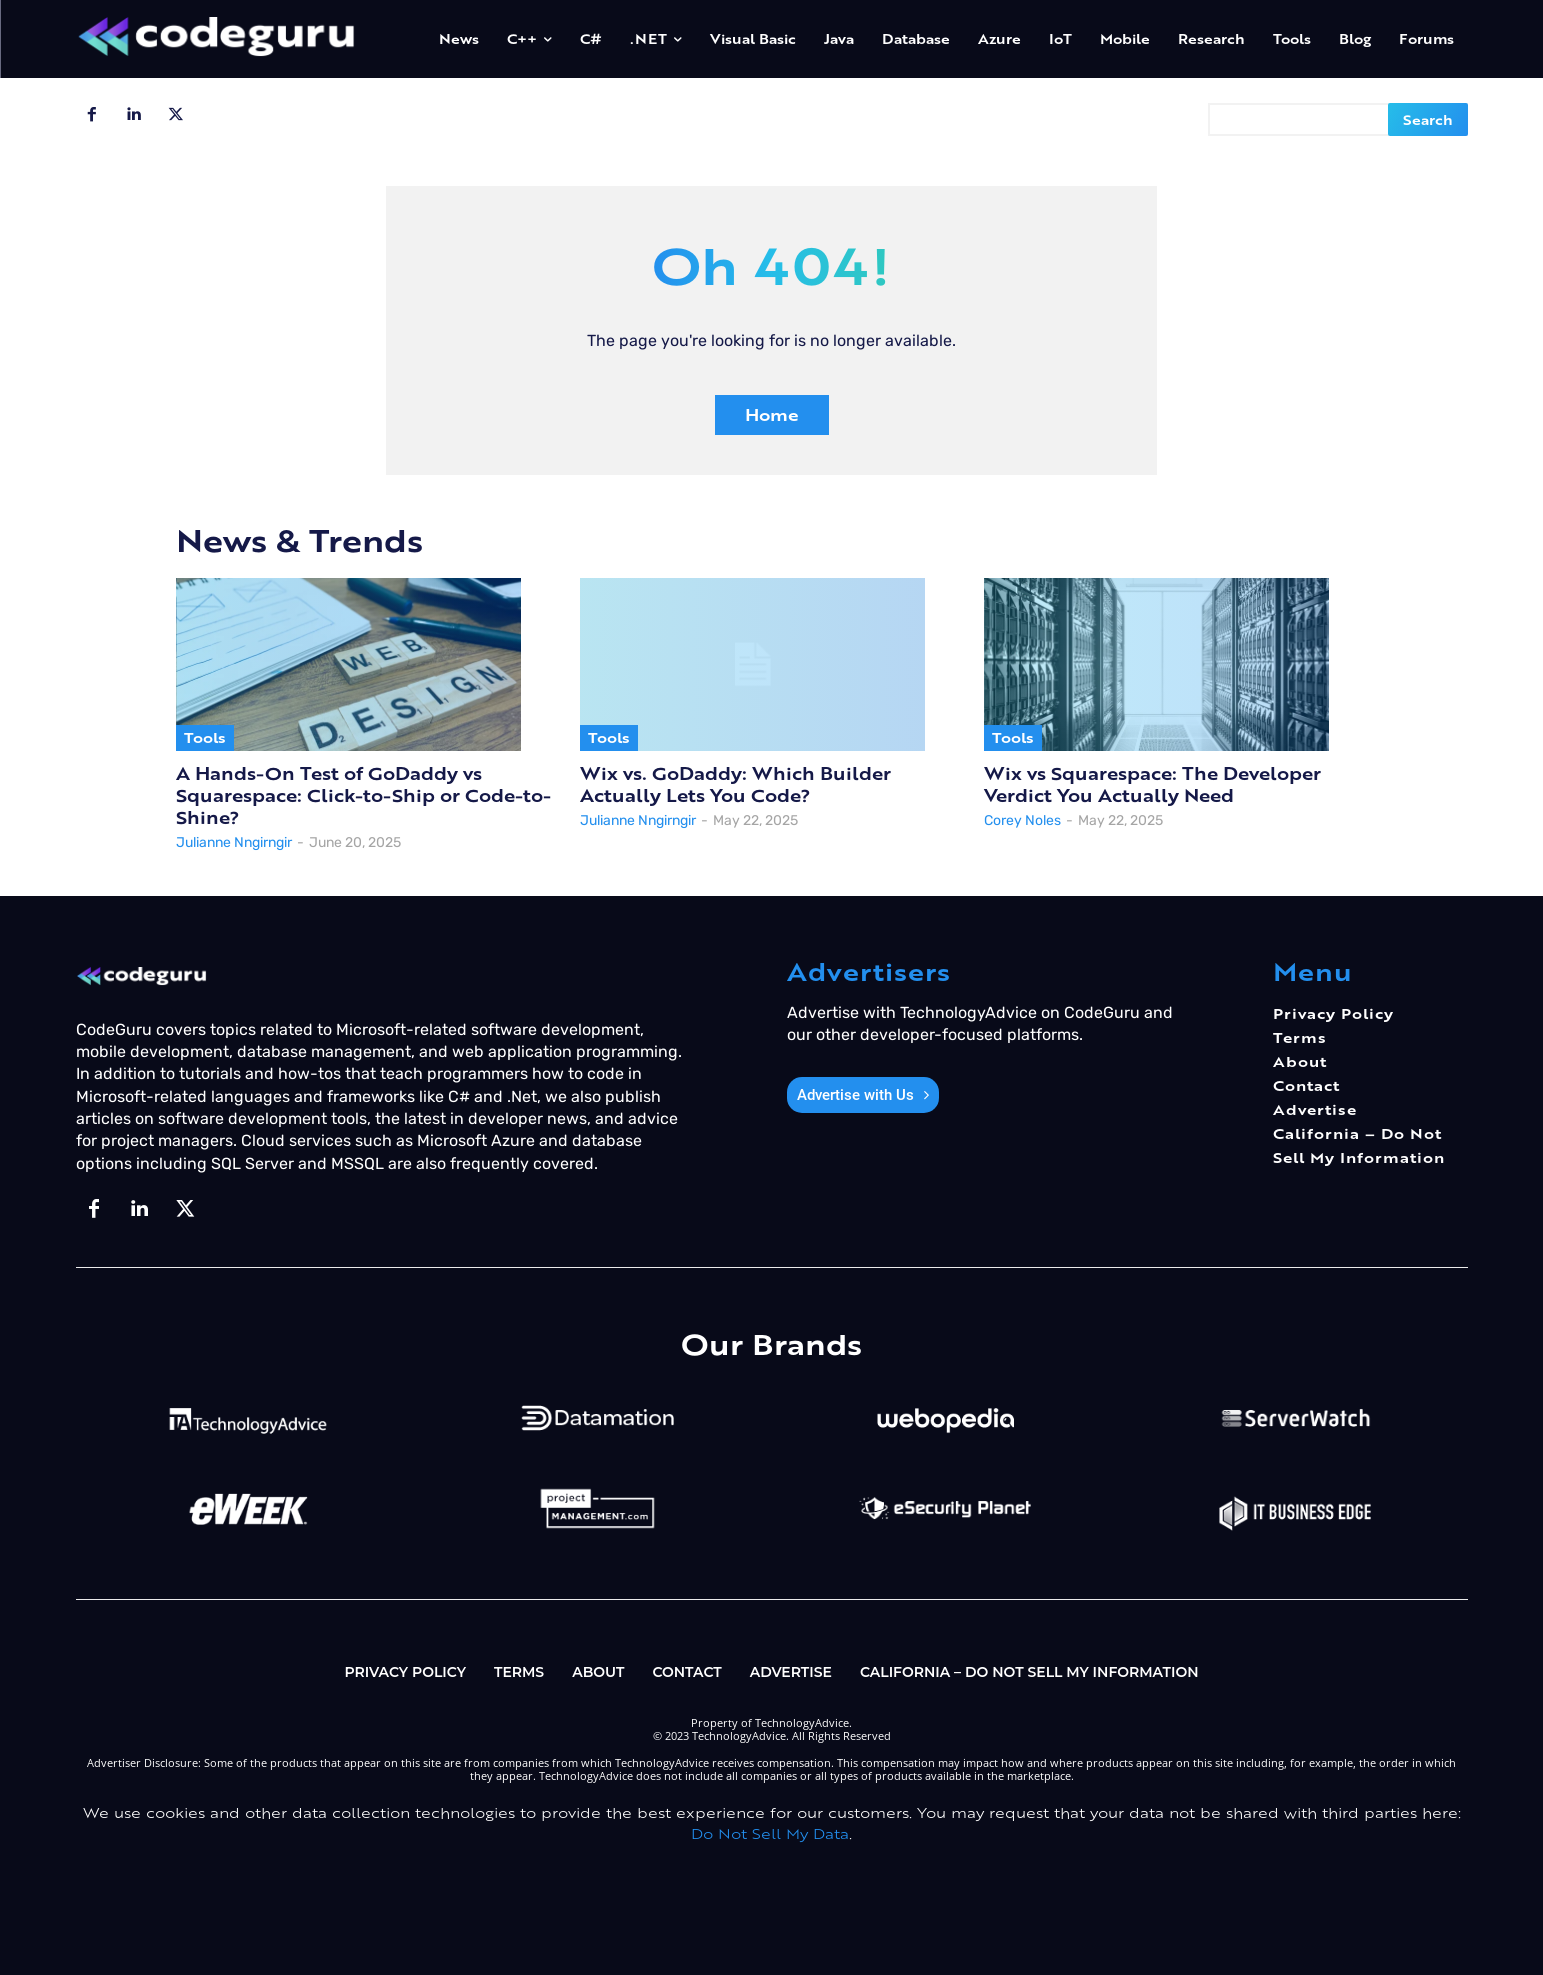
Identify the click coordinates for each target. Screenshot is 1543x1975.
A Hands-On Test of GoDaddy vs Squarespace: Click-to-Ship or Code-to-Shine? (363, 795)
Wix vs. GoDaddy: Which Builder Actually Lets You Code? (735, 784)
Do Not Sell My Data (770, 1833)
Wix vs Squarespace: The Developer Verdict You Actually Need (1152, 784)
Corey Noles (1022, 820)
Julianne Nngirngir (234, 842)
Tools (205, 737)
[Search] (1428, 119)
